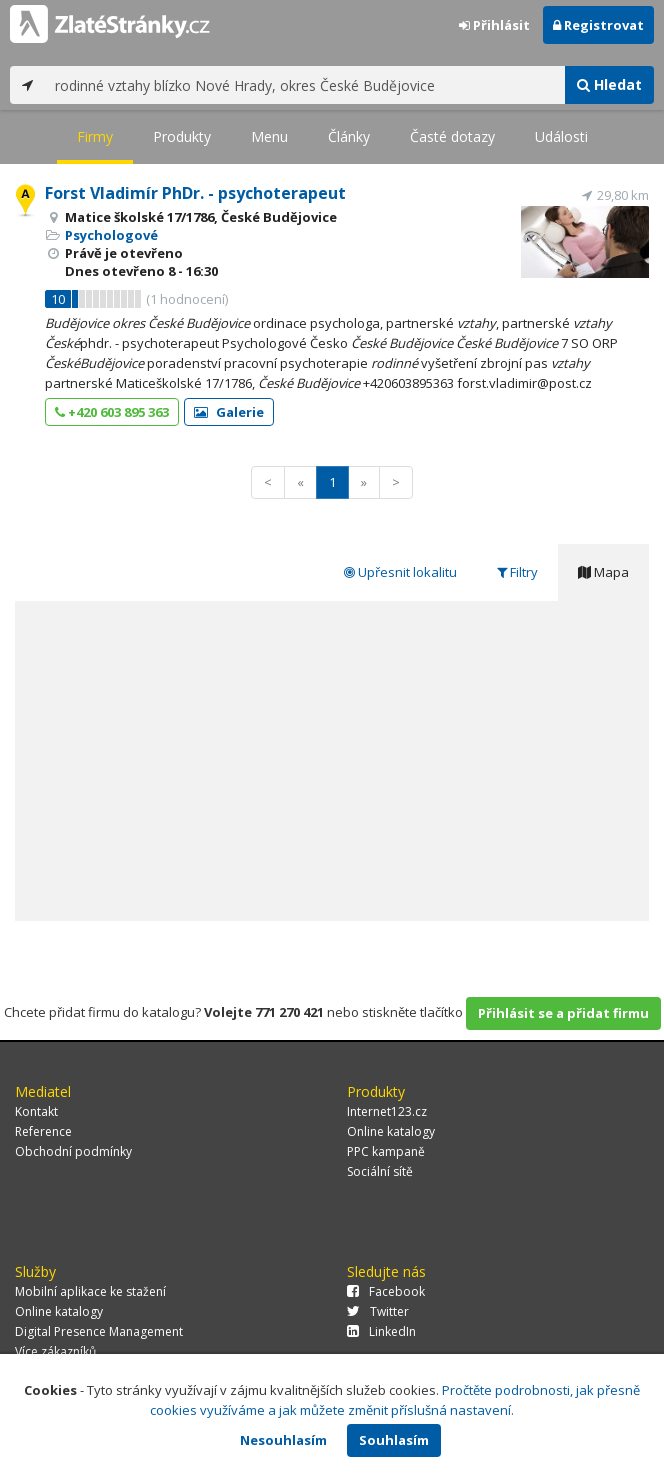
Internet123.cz (387, 1111)
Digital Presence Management (99, 1331)
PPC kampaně (386, 1151)
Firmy (95, 136)
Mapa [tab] (603, 572)
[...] (305, 85)
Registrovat (598, 25)
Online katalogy (391, 1131)
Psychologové (111, 235)
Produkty (182, 136)
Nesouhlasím (283, 1440)
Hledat (609, 84)
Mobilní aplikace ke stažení (90, 1291)
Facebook (386, 1291)
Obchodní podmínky (73, 1151)
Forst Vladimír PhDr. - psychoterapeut (195, 193)
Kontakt (36, 1111)
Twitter (378, 1311)
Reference (43, 1131)
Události (561, 136)
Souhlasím (394, 1440)
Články (349, 136)
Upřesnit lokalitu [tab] (400, 572)
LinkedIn (381, 1331)
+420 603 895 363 (112, 412)
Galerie (229, 412)
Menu (269, 136)
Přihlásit (494, 25)
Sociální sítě (380, 1171)
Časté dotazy (452, 136)
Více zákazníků (55, 1351)
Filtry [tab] (517, 572)
